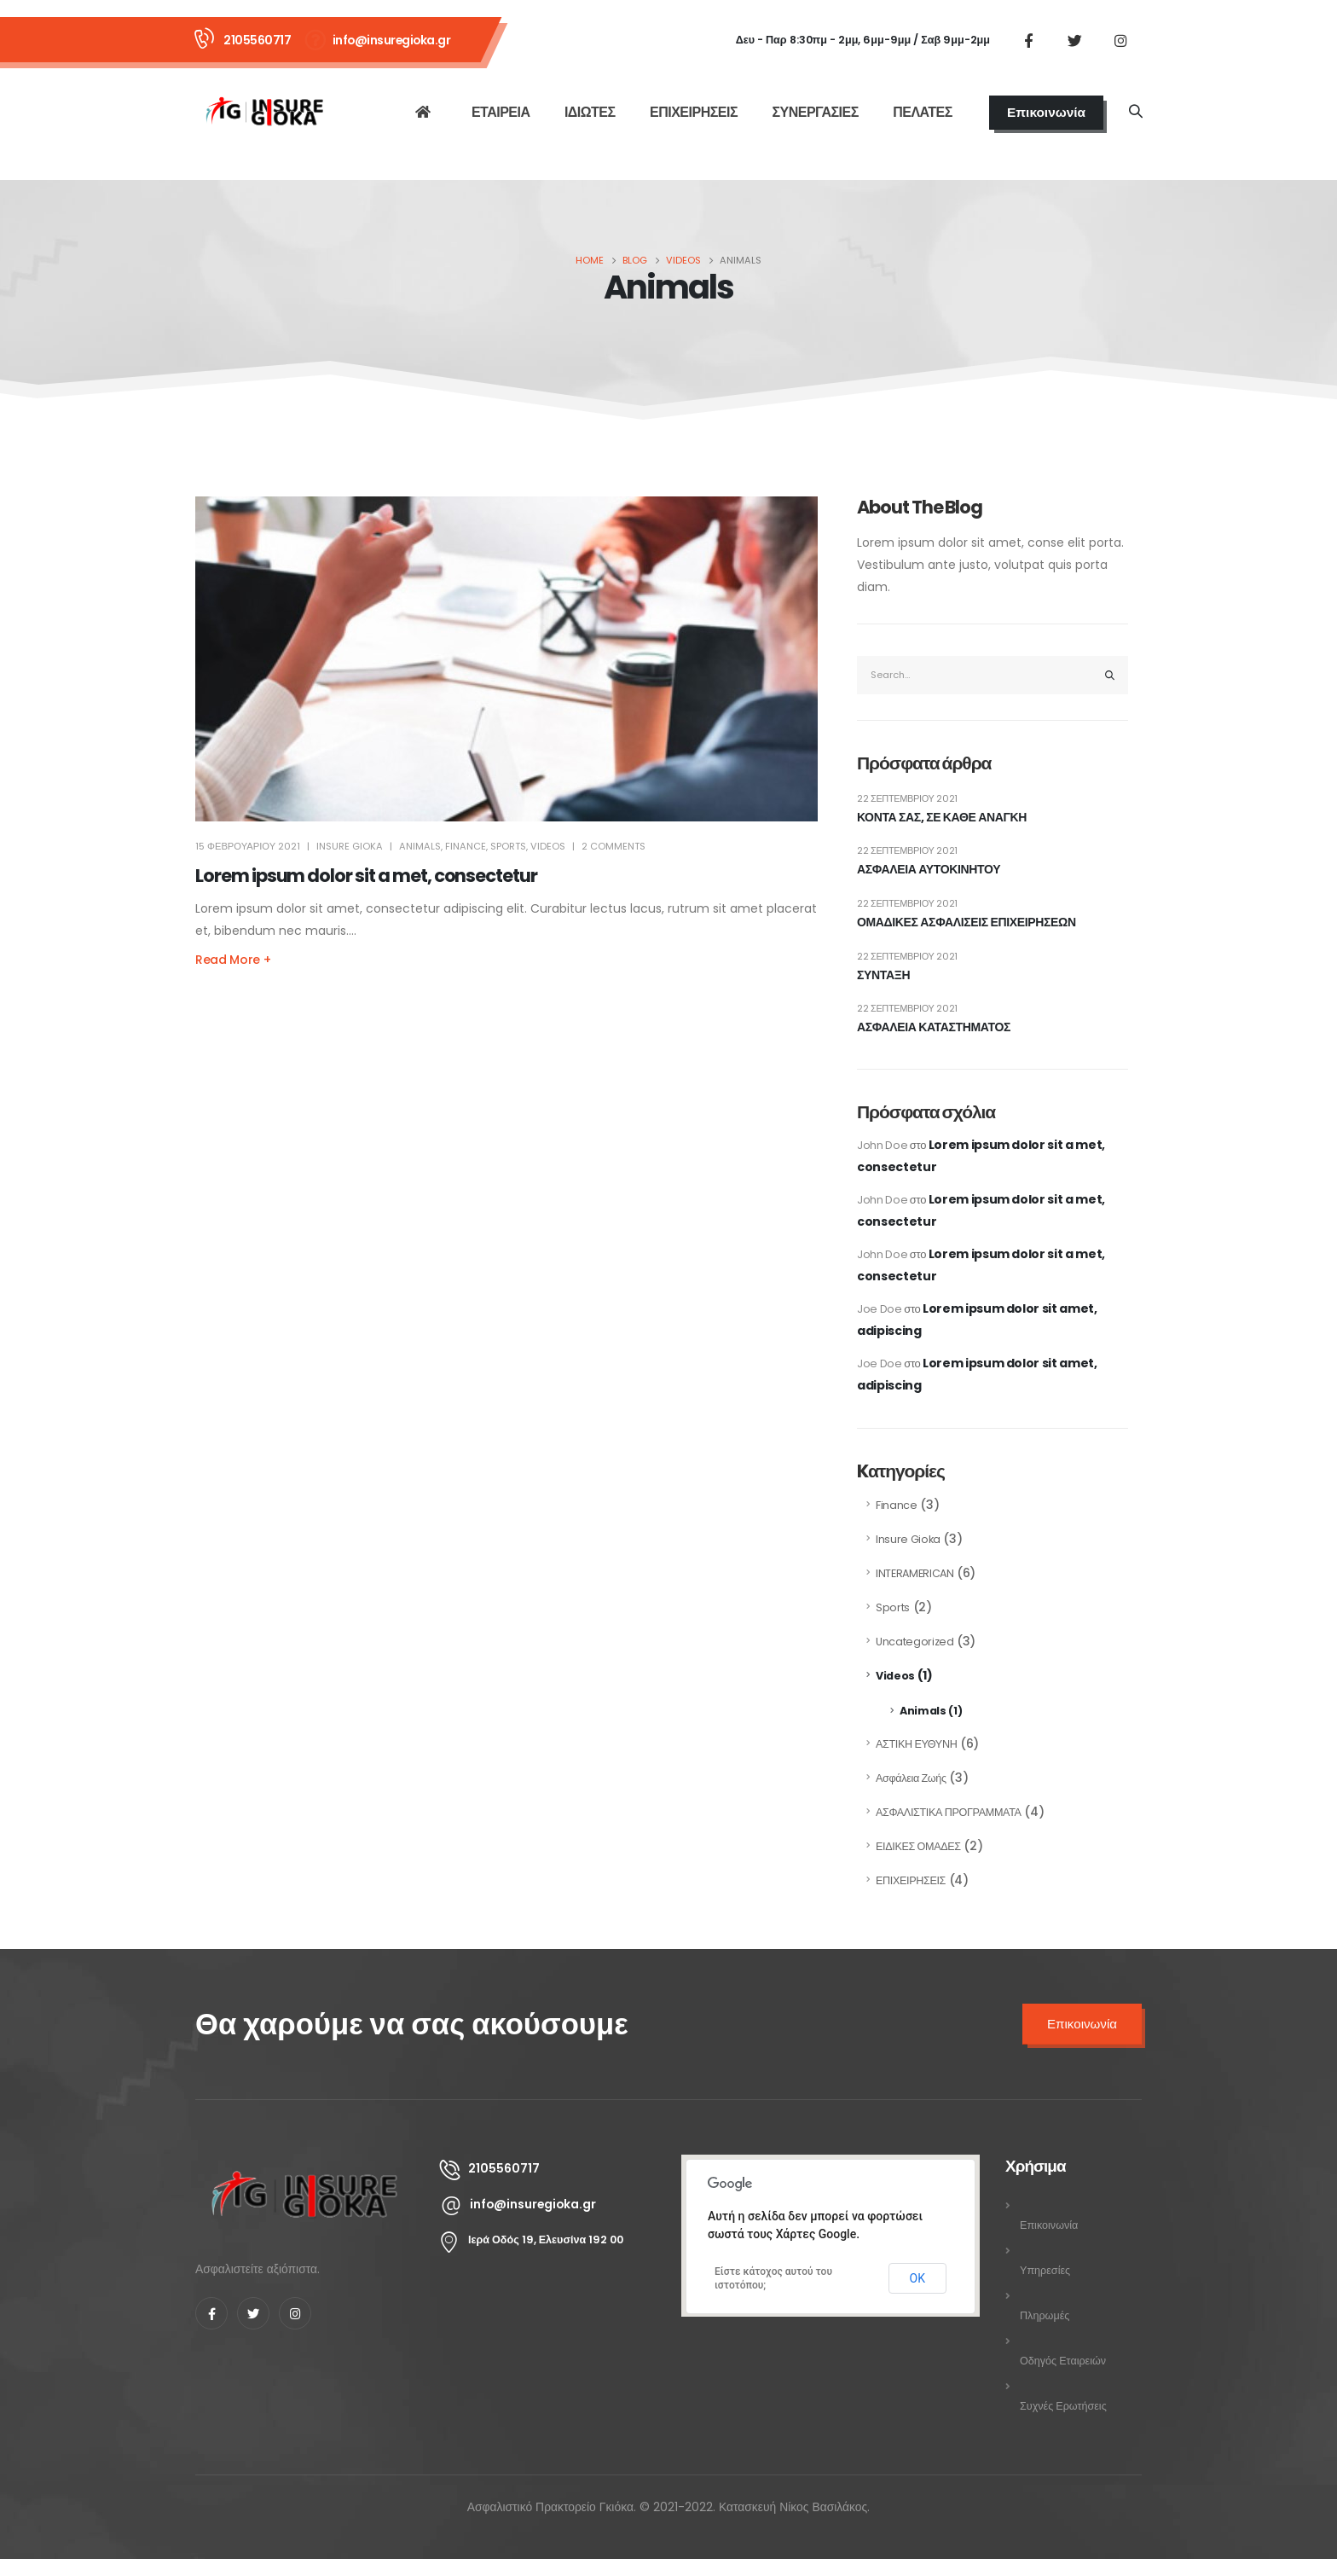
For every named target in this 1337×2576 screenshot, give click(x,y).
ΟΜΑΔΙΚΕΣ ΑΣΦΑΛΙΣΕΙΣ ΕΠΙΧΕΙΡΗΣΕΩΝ (966, 922)
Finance (465, 846)
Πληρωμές (1044, 2315)
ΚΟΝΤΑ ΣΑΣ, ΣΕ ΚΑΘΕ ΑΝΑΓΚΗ (942, 817)
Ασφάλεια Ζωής (911, 1778)
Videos (547, 846)
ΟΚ (917, 2278)
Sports (508, 846)
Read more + (232, 959)
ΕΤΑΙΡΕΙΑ (501, 112)
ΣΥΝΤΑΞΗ (883, 975)
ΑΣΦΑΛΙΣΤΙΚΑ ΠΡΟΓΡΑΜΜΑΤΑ (949, 1812)
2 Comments (613, 846)
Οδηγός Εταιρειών (1063, 2360)
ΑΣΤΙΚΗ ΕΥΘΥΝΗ (916, 1744)
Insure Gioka (908, 1539)
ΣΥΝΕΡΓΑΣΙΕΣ (815, 112)
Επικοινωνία (1046, 112)
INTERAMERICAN (914, 1573)
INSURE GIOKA (349, 846)
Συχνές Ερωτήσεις (1063, 2406)
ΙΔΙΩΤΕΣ (590, 112)
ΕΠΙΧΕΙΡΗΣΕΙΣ (694, 112)
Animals (420, 846)
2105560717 (257, 40)
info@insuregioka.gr (392, 40)
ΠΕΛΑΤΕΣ (922, 112)
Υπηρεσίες (1045, 2270)
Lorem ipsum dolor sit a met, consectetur (366, 875)
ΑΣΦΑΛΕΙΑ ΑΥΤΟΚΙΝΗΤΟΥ (928, 870)
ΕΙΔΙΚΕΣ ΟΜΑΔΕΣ (918, 1846)
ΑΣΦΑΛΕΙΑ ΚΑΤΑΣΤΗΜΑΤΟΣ (933, 1027)
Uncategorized (914, 1641)
